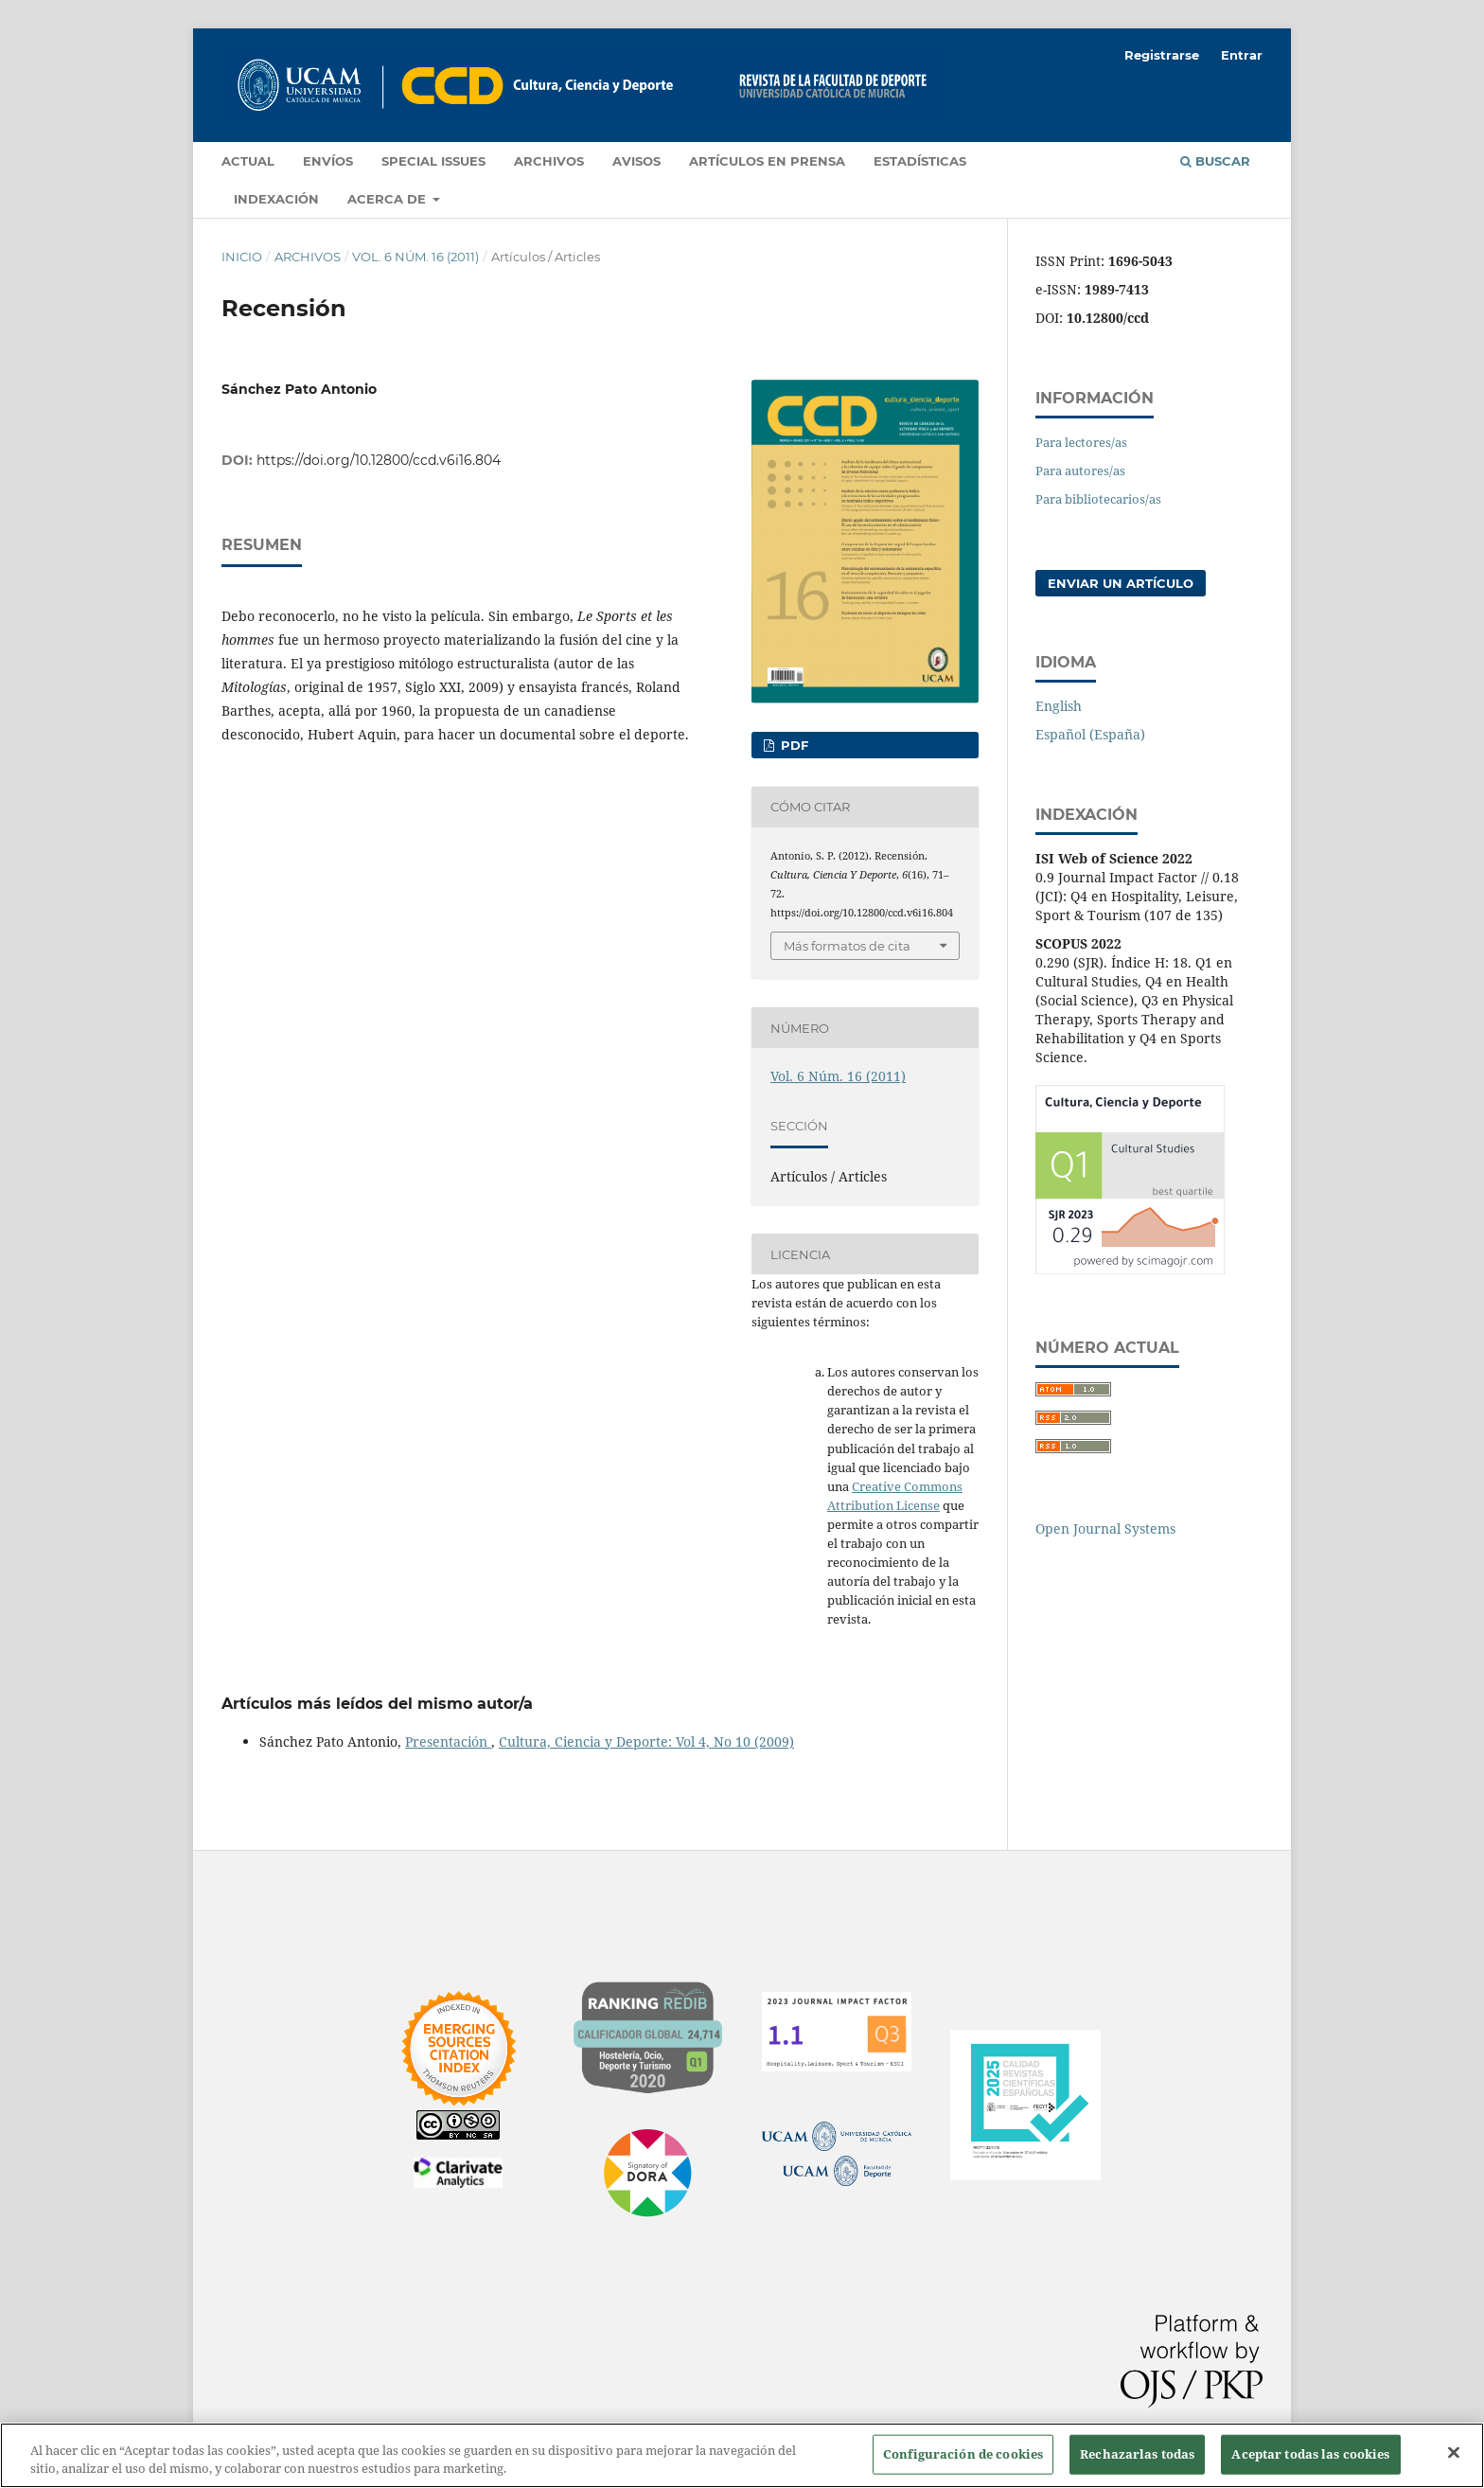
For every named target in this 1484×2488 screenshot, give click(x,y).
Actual (247, 161)
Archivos (549, 161)
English (1058, 706)
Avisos (636, 161)
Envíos (328, 161)
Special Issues (433, 161)
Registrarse (1161, 54)
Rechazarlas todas (1137, 2453)
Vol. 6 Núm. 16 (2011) (415, 256)
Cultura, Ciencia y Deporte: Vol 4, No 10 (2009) (646, 1741)
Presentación (448, 1741)
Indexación (276, 198)
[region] (742, 2455)
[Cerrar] (1454, 2453)
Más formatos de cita (847, 945)
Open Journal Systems (1105, 1528)
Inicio (241, 256)
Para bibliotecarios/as (1098, 498)
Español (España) (1090, 734)
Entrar (1242, 54)
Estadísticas (920, 161)
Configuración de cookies (963, 2453)
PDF (792, 745)
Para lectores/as (1081, 442)
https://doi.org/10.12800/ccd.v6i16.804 (378, 460)
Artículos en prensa (767, 161)
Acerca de (388, 198)
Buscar (1215, 161)
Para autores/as (1080, 470)
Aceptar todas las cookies (1310, 2453)
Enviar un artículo (1120, 583)
